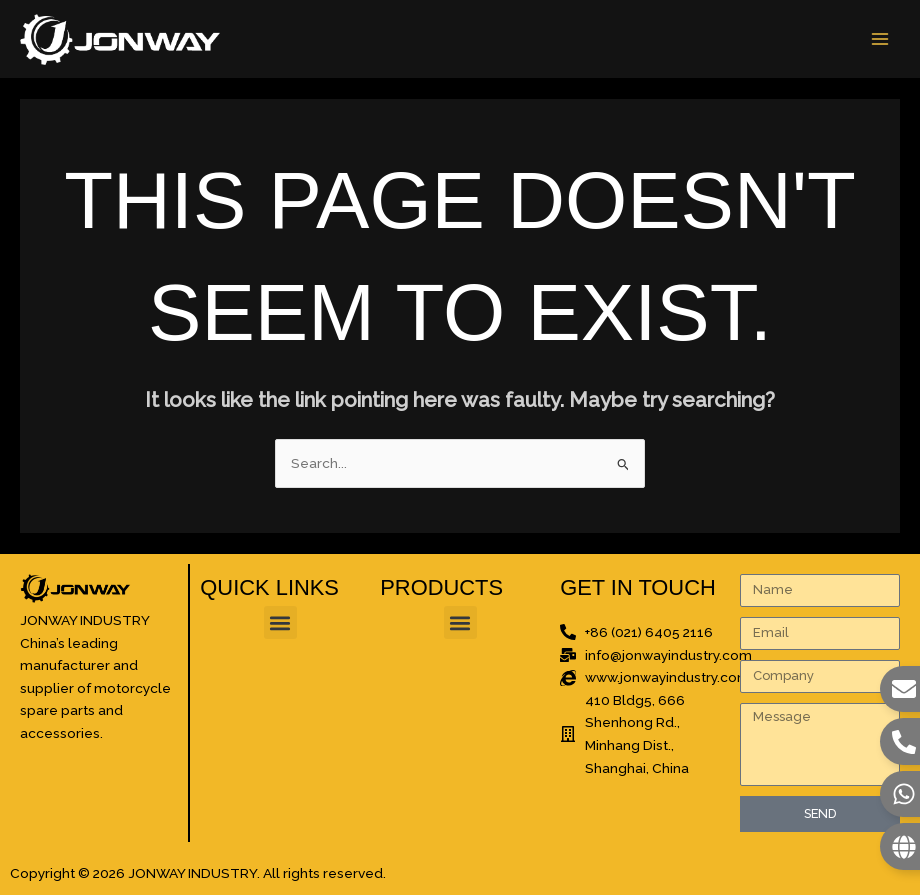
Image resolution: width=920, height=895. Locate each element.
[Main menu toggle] (880, 39)
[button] (280, 622)
